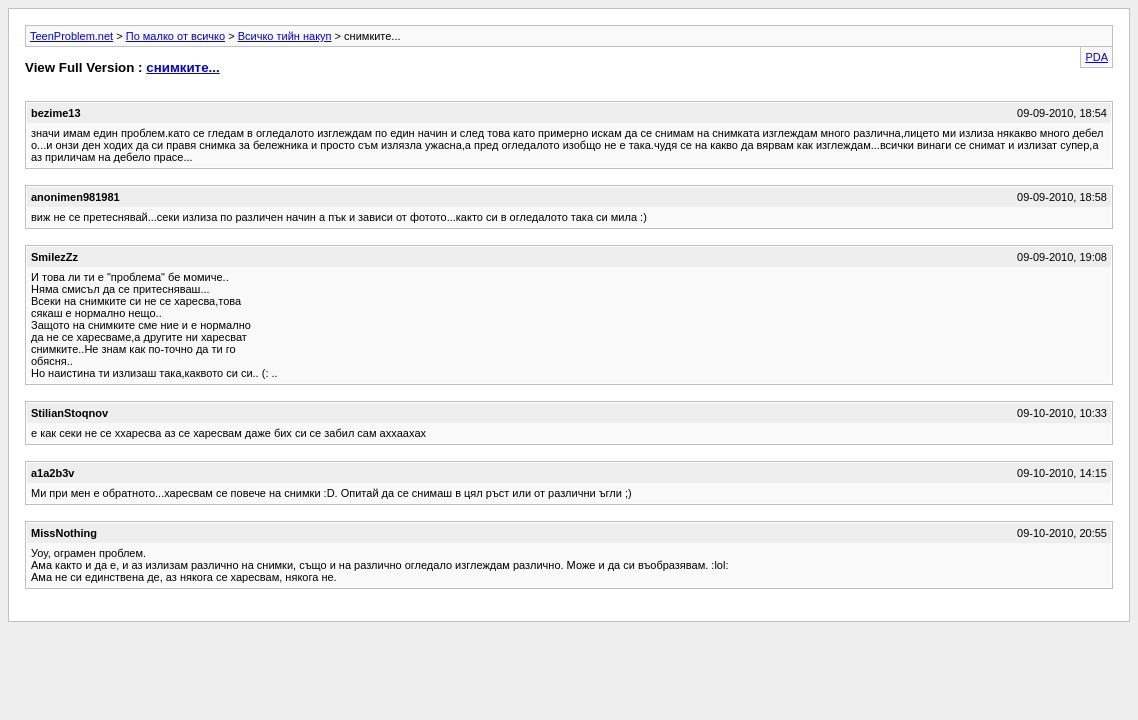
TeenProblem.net (71, 36)
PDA (1096, 57)
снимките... (182, 67)
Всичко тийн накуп (285, 36)
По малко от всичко (175, 36)
